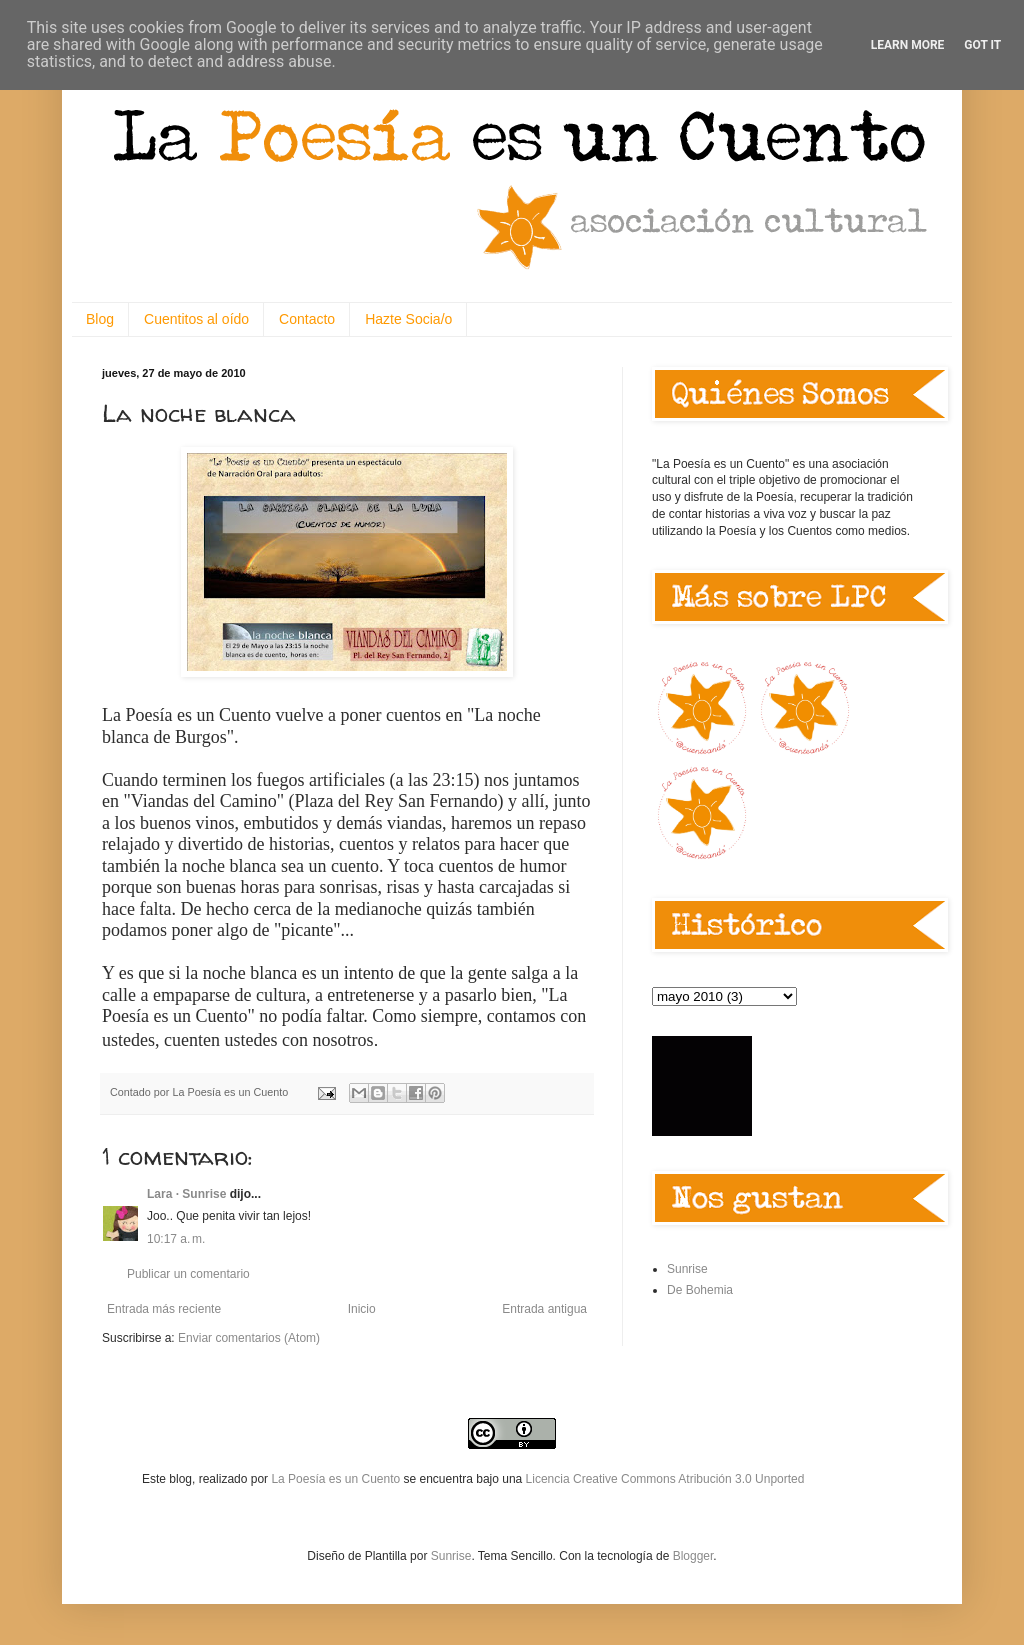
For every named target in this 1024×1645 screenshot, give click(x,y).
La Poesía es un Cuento (337, 1479)
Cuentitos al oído (196, 319)
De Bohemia (700, 1290)
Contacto (307, 319)
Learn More (908, 45)
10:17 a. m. (176, 1239)
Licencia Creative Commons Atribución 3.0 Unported (665, 1479)
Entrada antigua (544, 1309)
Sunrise (687, 1269)
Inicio (362, 1309)
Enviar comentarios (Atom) (249, 1338)
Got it (982, 45)
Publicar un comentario (188, 1274)
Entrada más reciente (164, 1309)
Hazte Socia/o (408, 319)
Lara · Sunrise (186, 1194)
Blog (100, 319)
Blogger (693, 1556)
